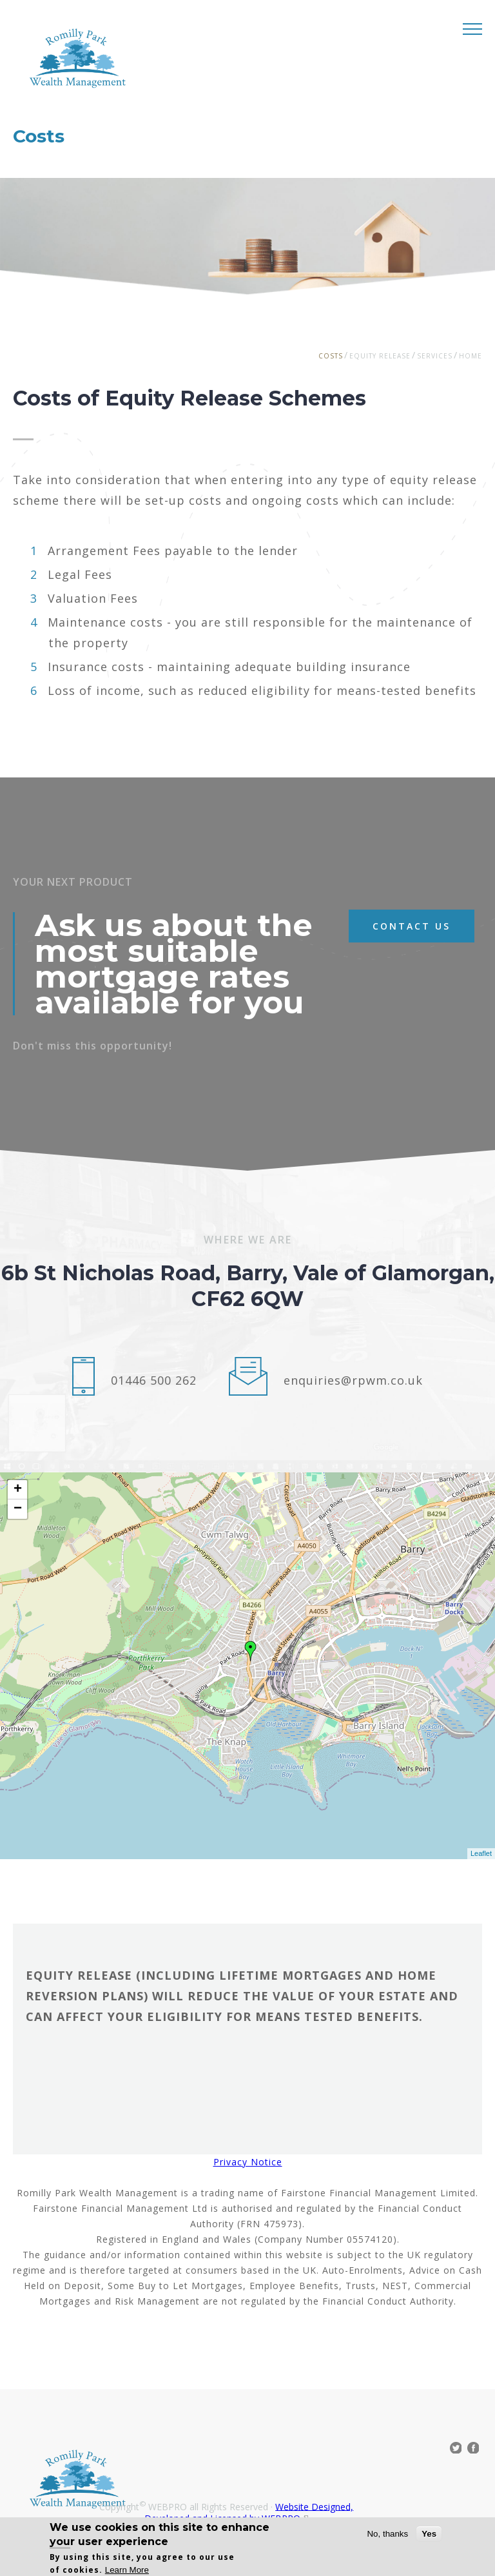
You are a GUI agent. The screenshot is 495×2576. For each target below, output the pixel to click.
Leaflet (481, 1853)
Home (470, 355)
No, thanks (387, 2534)
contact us (412, 926)
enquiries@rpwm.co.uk (353, 1380)
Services (434, 355)
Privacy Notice (247, 2162)
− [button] (18, 1509)
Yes (429, 2534)
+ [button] (18, 1489)
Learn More (127, 2570)
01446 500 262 (154, 1380)
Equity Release (380, 355)
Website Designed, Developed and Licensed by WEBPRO (248, 2512)
